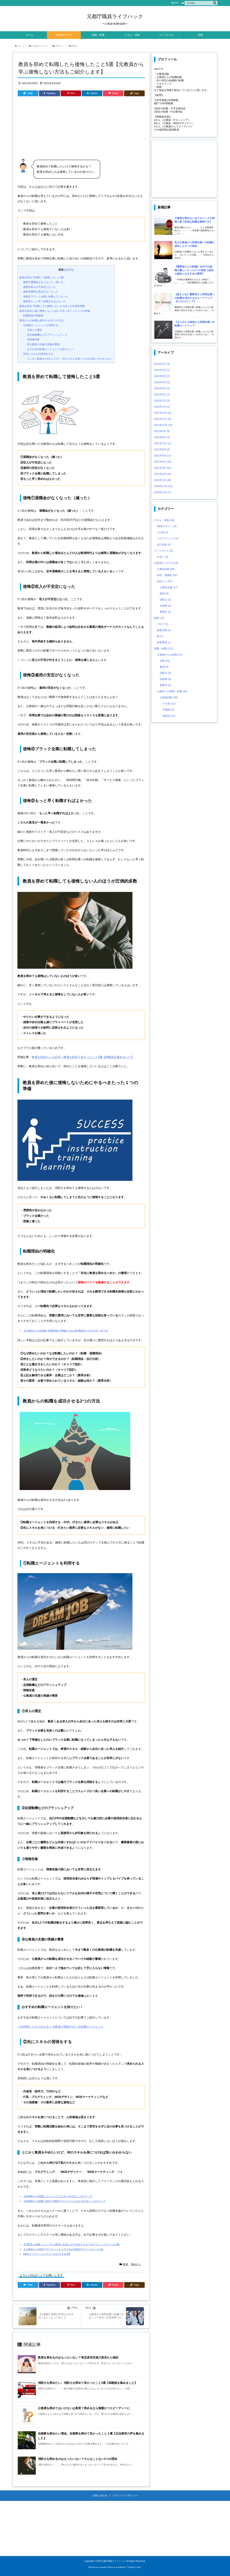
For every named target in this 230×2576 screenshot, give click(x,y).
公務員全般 (166, 569)
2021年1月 (162, 480)
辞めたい (60, 46)
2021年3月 (162, 467)
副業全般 (164, 630)
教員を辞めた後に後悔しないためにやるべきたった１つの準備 (54, 310)
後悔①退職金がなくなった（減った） (44, 282)
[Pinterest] (71, 93)
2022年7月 (162, 370)
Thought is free (133, 2567)
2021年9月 (162, 431)
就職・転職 (163, 648)
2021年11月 (162, 418)
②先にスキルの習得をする (38, 353)
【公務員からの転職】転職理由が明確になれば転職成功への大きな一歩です (65, 1330)
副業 (159, 617)
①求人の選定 (34, 329)
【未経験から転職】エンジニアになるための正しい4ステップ (57, 2196)
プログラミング (167, 538)
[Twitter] (28, 93)
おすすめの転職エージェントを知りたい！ (51, 349)
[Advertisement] (81, 130)
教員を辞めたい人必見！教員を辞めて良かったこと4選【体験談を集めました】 (83, 1057)
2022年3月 (162, 394)
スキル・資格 (164, 520)
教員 (74, 46)
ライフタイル (163, 550)
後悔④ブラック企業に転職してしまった (45, 296)
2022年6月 (162, 376)
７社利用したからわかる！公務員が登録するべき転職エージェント (60, 2026)
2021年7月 (162, 443)
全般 (165, 660)
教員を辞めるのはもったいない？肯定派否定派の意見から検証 (78, 2357)
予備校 (168, 709)
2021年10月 (163, 425)
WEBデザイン (166, 526)
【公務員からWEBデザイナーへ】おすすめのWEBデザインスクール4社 (63, 2249)
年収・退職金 (167, 575)
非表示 (69, 269)
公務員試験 (169, 697)
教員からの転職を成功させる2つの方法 (41, 320)
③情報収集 (33, 339)
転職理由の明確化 (33, 315)
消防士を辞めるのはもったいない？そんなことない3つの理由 (77, 2458)
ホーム (21, 46)
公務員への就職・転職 (172, 691)
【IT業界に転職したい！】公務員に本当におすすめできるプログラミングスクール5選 (71, 2244)
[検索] (214, 3)
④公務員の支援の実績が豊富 (43, 344)
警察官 (165, 611)
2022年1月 (162, 406)
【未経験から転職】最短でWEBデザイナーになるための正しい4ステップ (64, 2201)
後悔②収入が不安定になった (39, 287)
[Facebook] (49, 93)
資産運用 (164, 642)
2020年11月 (162, 492)
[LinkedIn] (92, 93)
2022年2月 (162, 400)
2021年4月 (162, 461)
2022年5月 (162, 382)
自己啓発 (164, 544)
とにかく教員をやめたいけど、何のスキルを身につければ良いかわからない (69, 358)
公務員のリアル (40, 46)
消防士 (165, 599)
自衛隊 (165, 605)
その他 (162, 532)
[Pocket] (113, 93)
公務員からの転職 (169, 654)
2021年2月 (162, 473)
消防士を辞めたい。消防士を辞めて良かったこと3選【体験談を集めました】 (87, 2382)
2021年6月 (162, 449)
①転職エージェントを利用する (40, 325)
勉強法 (169, 715)
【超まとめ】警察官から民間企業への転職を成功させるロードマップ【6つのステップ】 (194, 298)
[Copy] (134, 93)
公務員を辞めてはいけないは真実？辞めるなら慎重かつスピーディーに (84, 2408)
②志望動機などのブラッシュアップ (47, 334)
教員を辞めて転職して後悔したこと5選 (41, 277)
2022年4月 (162, 388)
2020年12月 (163, 486)
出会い (162, 556)
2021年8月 (162, 437)
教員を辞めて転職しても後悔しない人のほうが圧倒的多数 (52, 306)
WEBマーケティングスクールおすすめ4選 (46, 2254)
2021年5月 (162, 455)
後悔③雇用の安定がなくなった (40, 291)
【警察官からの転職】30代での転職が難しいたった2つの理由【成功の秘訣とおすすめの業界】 (194, 270)
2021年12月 (162, 412)
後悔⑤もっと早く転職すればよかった (44, 301)
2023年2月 (162, 363)
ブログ (162, 624)
